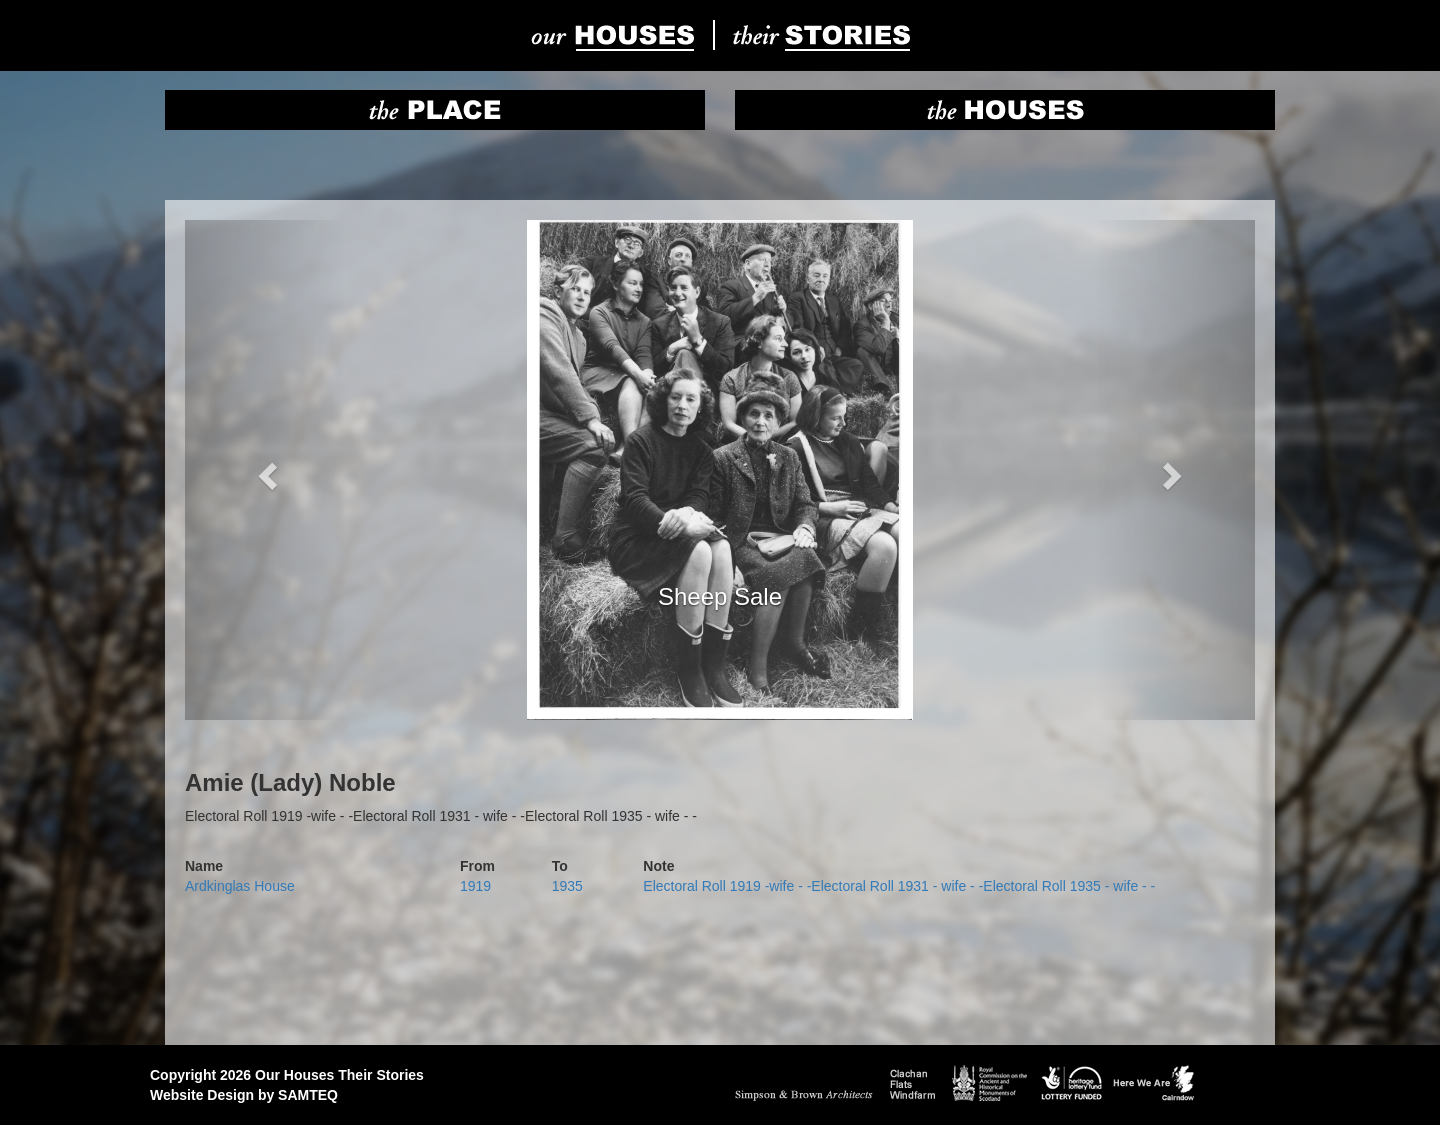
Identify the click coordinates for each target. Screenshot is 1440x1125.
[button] (265, 470)
